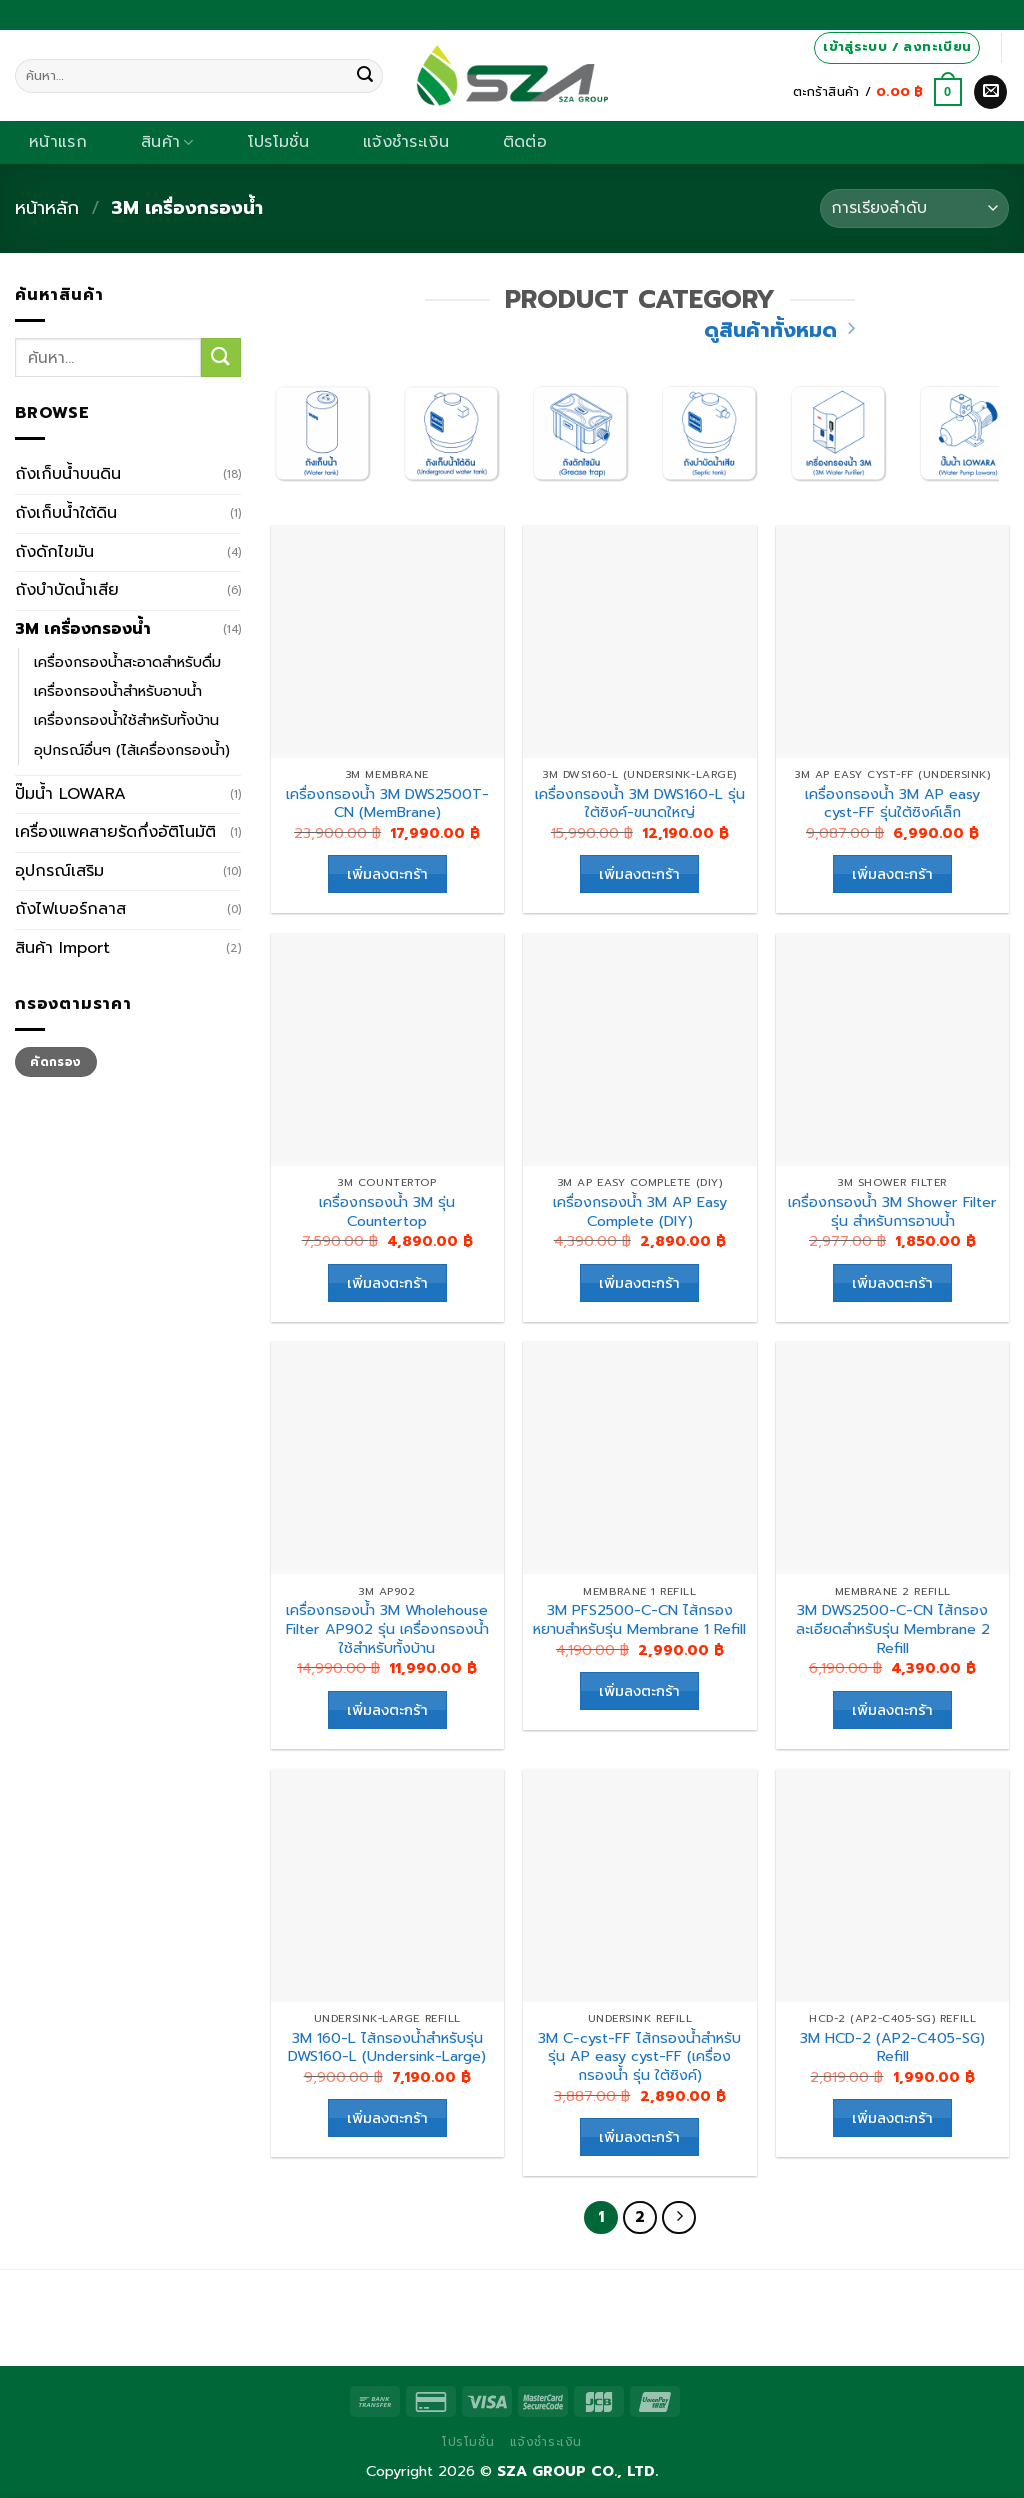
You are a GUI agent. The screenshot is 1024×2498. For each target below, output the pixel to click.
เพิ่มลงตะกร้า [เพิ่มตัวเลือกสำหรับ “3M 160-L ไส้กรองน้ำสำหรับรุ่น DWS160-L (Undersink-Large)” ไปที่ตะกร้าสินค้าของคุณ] (387, 2117)
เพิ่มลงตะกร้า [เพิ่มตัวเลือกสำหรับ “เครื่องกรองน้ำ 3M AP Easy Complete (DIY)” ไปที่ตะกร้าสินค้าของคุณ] (639, 1282)
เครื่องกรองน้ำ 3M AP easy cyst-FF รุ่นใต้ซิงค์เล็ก (892, 803)
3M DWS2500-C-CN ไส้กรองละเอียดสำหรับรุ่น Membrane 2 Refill (893, 1629)
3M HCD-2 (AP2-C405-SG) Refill (892, 2047)
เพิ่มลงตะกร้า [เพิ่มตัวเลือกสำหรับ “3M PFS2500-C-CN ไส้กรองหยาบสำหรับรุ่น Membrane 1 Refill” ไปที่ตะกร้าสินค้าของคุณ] (639, 1690)
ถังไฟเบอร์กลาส (70, 909)
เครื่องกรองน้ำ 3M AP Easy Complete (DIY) (640, 1211)
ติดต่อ (525, 142)
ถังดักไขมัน (54, 552)
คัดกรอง (55, 1062)
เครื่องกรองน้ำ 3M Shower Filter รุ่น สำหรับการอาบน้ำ (892, 1211)
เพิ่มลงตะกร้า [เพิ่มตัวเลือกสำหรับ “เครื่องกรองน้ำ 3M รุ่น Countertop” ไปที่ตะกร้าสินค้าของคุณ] (387, 1282)
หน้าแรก (58, 142)
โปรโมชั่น (278, 142)
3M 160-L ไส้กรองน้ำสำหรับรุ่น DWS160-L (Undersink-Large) (387, 2047)
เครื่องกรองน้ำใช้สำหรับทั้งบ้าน (126, 720)
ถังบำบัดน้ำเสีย (67, 590)
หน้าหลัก (47, 208)
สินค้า (167, 142)
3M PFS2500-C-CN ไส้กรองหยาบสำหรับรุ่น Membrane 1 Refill (639, 1619)
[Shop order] (914, 208)
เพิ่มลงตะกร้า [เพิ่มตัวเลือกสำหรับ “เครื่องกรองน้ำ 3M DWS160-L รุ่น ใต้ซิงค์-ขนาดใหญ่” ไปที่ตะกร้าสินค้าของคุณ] (639, 873)
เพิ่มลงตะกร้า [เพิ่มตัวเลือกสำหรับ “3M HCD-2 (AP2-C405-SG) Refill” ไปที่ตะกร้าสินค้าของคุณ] (892, 2117)
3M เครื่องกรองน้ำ (83, 629)
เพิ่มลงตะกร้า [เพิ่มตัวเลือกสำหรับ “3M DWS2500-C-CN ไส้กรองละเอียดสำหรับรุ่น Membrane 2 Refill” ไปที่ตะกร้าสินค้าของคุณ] (892, 1709)
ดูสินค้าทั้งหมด (779, 330)
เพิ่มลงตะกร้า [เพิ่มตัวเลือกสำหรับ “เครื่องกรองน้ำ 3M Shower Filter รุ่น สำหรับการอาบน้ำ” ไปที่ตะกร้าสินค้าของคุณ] (892, 1282)
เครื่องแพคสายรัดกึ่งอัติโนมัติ (115, 832)
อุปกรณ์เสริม (59, 871)
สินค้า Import (62, 948)
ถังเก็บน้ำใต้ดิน (66, 513)
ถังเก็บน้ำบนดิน (68, 474)
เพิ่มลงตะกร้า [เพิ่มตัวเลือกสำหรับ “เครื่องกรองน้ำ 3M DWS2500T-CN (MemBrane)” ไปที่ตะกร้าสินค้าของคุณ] (387, 873)
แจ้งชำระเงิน (406, 142)
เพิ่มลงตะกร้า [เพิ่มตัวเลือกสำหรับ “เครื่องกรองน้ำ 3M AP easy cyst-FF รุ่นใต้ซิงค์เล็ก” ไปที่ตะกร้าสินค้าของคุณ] (892, 873)
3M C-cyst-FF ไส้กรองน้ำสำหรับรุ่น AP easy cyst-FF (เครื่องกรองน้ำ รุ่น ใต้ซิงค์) (639, 2057)
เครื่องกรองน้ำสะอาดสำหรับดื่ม (127, 662)
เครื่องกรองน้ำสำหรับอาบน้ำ (118, 691)
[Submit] (365, 76)
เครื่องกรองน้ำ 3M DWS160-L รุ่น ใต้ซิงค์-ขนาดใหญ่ (640, 803)
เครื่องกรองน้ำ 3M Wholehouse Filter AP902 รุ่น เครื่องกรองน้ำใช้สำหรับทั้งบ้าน (387, 1629)
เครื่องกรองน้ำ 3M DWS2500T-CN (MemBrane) (387, 803)
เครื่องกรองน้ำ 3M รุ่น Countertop (387, 1211)
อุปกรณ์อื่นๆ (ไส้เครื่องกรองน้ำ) (132, 750)
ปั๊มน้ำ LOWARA (70, 794)
